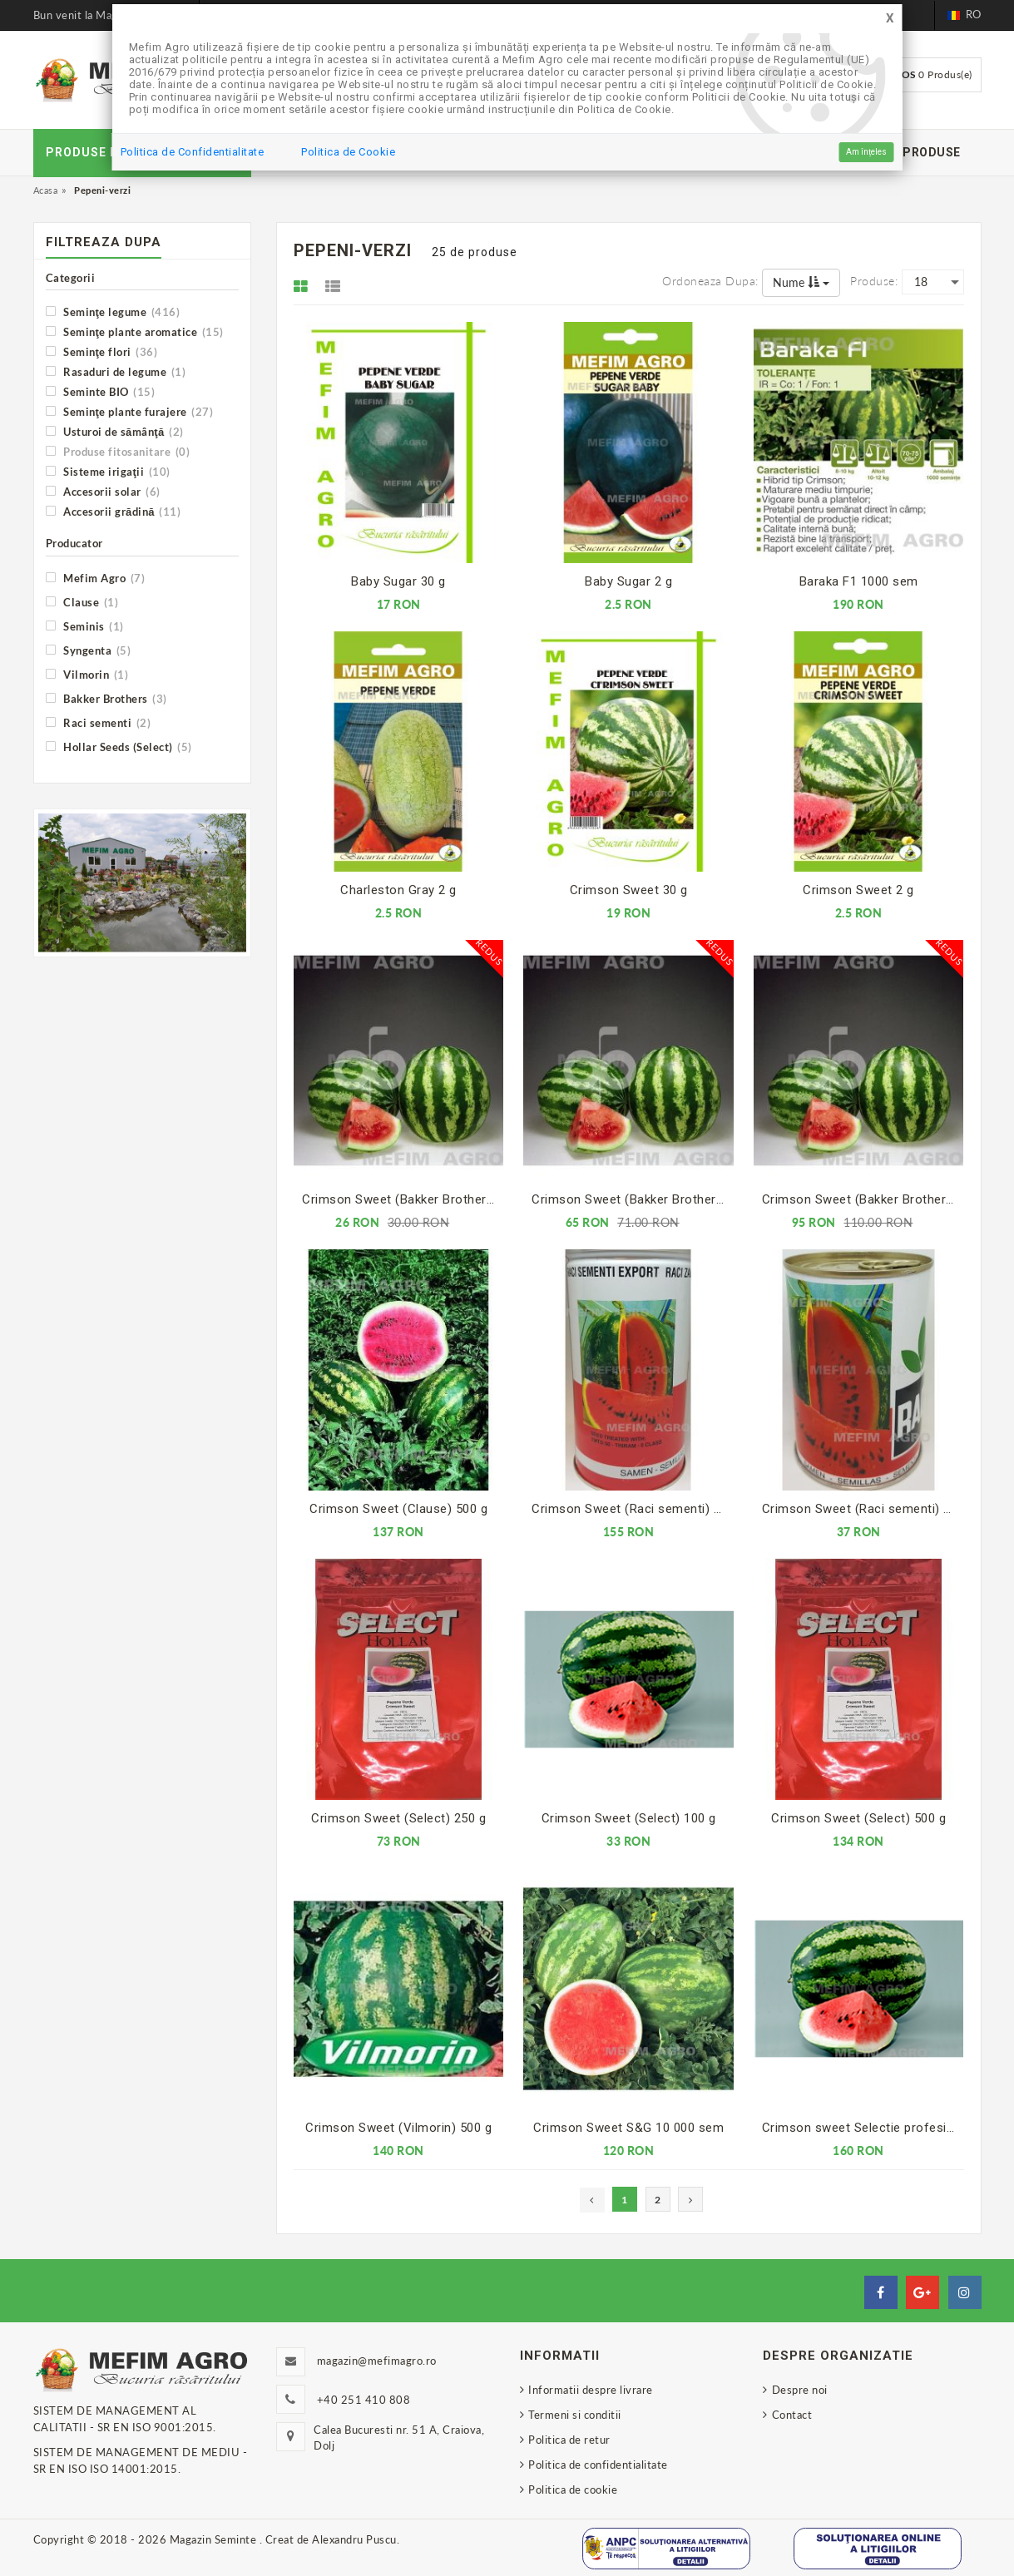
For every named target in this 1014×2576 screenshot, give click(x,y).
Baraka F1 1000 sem (858, 581)
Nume (801, 282)
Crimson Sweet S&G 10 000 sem (628, 2127)
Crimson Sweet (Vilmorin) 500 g (398, 2127)
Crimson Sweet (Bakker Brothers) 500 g (862, 1199)
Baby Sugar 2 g (628, 581)
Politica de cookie (572, 2489)
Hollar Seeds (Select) (119, 746)
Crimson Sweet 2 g (858, 890)
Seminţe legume (113, 311)
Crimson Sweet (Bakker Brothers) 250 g (632, 1199)
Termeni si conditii (574, 2414)
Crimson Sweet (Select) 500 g (858, 1818)
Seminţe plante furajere (130, 411)
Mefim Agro (96, 577)
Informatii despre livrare (590, 2389)
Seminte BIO (101, 391)
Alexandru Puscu (354, 2539)
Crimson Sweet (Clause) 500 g (398, 1508)
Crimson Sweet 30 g (629, 890)
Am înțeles (866, 151)
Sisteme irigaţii (108, 471)
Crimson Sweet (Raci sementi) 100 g (862, 1508)
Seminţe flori (102, 351)
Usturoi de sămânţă (115, 431)
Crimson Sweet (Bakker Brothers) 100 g (402, 1199)
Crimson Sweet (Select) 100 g (629, 1818)
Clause (82, 601)
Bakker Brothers (106, 698)
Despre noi (800, 2389)
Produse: (874, 281)
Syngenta (88, 650)
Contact (792, 2414)
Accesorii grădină (113, 511)
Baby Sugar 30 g (398, 581)
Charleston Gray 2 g (398, 890)
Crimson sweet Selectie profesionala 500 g (862, 2127)
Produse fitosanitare (118, 451)
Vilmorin (87, 674)
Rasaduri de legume (116, 371)
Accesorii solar (103, 491)
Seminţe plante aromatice (135, 331)
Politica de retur (569, 2439)
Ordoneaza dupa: (710, 281)
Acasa (45, 190)
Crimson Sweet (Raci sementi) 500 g (632, 1508)
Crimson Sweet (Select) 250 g (398, 1818)
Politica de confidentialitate (598, 2464)
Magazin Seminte (215, 2539)
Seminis (85, 626)
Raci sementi (98, 722)
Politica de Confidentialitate (193, 152)
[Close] (890, 18)
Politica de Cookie (348, 152)
